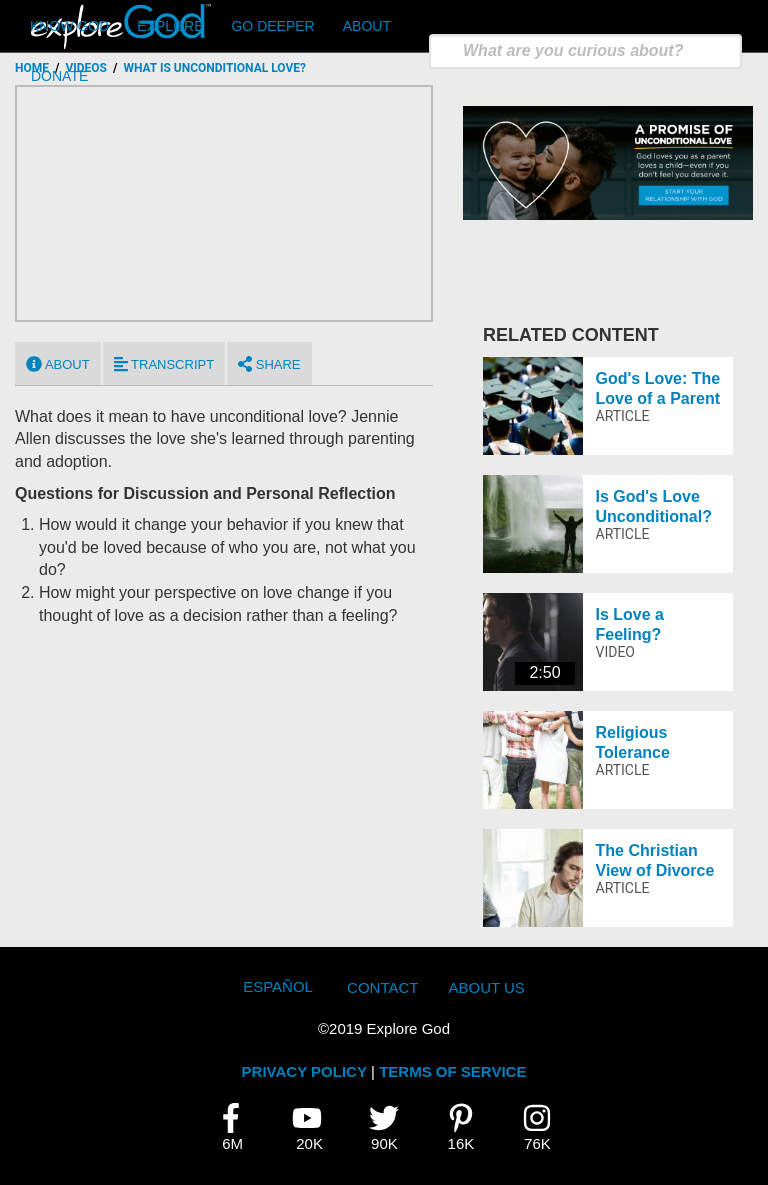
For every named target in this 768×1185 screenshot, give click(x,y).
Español (278, 986)
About (367, 26)
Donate (59, 76)
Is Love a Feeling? (630, 624)
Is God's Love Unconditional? (654, 506)
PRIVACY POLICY (304, 1071)
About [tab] (58, 364)
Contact (382, 987)
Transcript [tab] (164, 364)
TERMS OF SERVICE (452, 1071)
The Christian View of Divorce (655, 860)
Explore (170, 26)
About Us (486, 987)
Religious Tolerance (633, 742)
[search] (585, 51)
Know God (69, 26)
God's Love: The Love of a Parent (658, 388)
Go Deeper (272, 26)
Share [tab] (269, 364)
